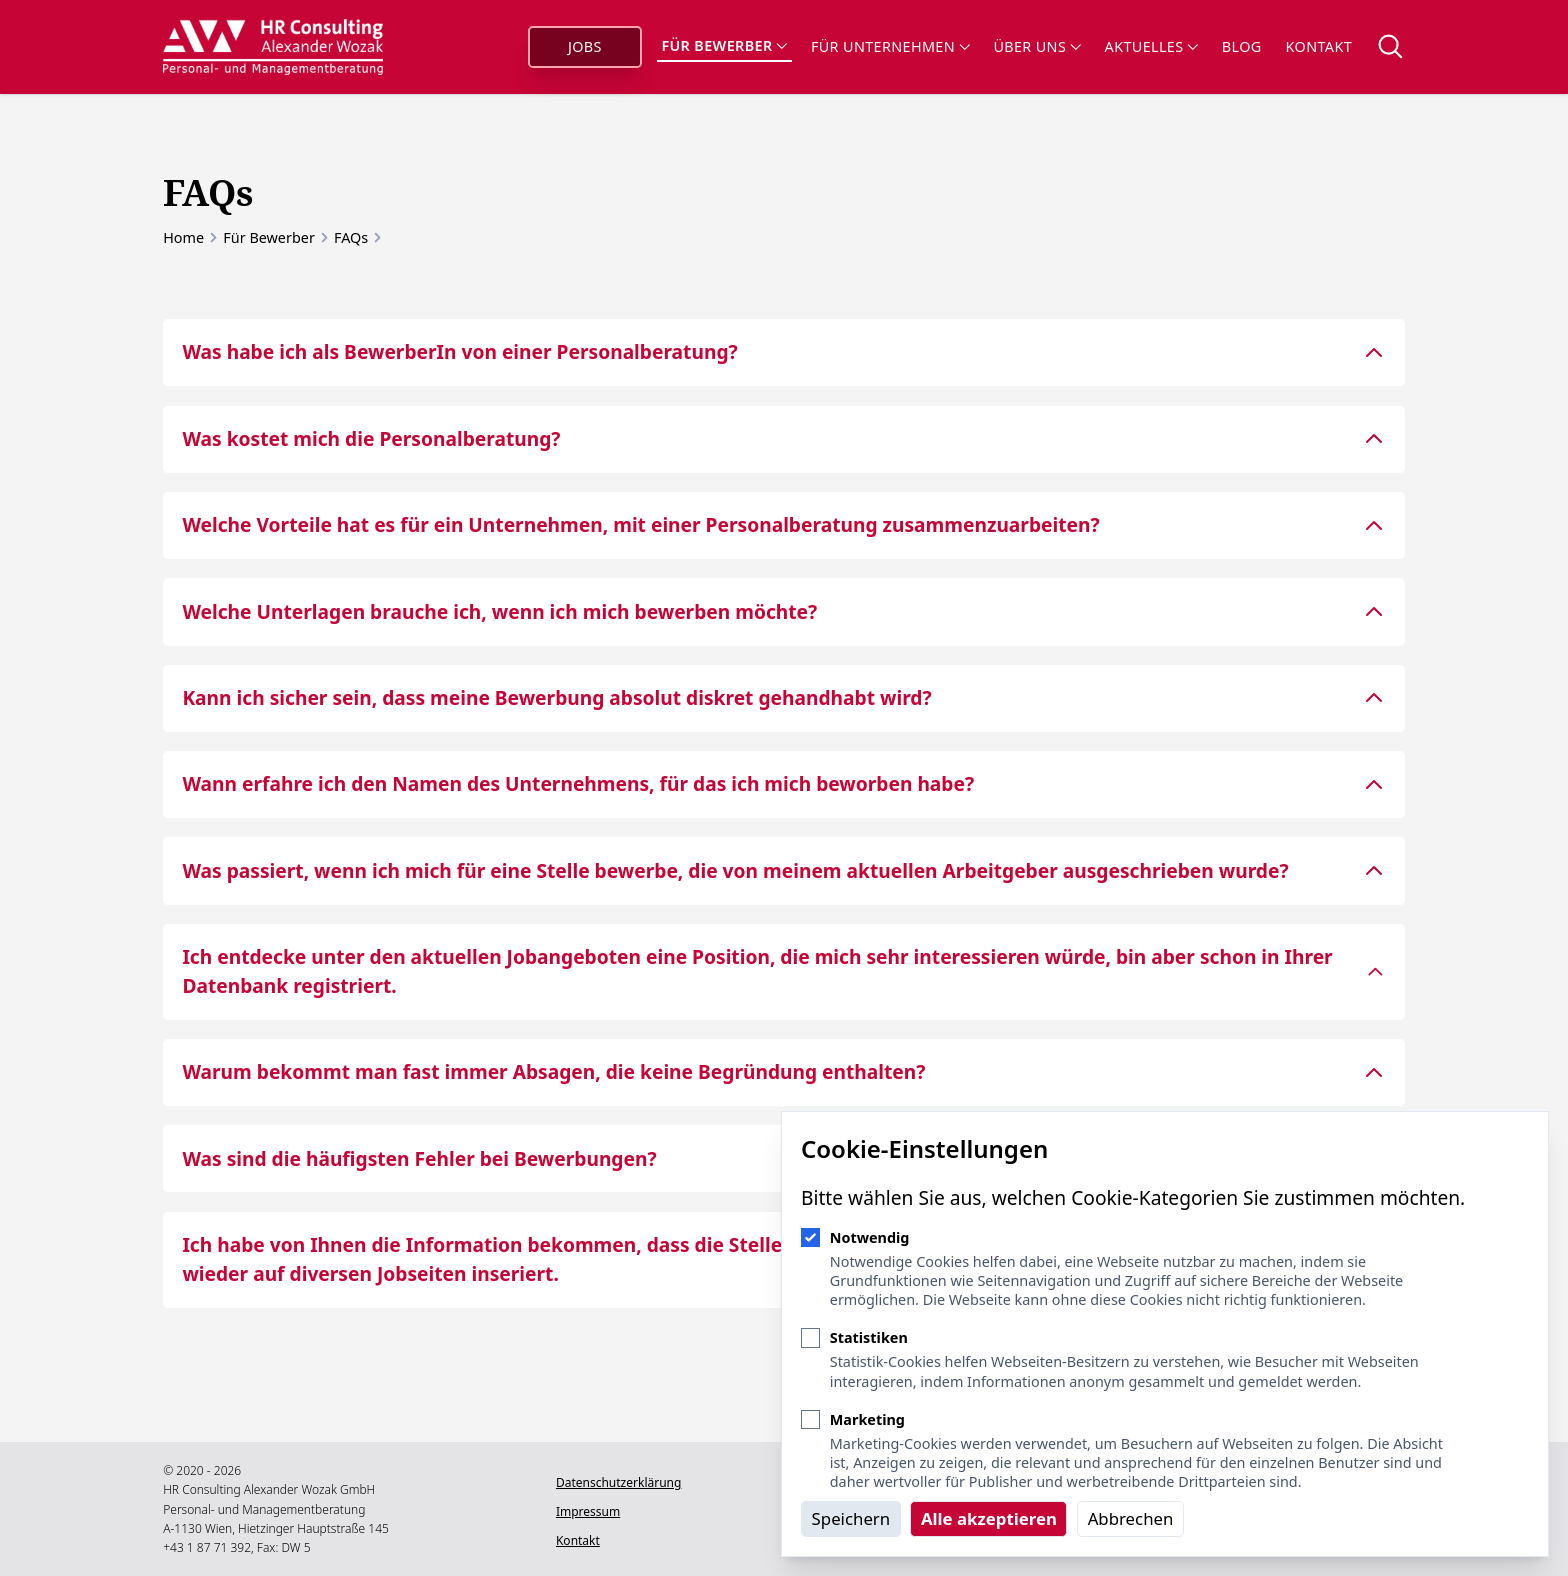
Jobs (585, 46)
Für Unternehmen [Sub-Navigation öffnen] (890, 46)
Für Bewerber (269, 237)
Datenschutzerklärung (618, 1482)
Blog (1242, 46)
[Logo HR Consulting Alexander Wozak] (273, 47)
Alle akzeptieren (989, 1518)
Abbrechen (1131, 1518)
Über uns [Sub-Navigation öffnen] (1036, 46)
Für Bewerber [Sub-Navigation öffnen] (723, 45)
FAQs (351, 237)
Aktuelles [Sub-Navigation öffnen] (1151, 46)
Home (183, 237)
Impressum (588, 1511)
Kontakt (1319, 46)
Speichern (851, 1518)
